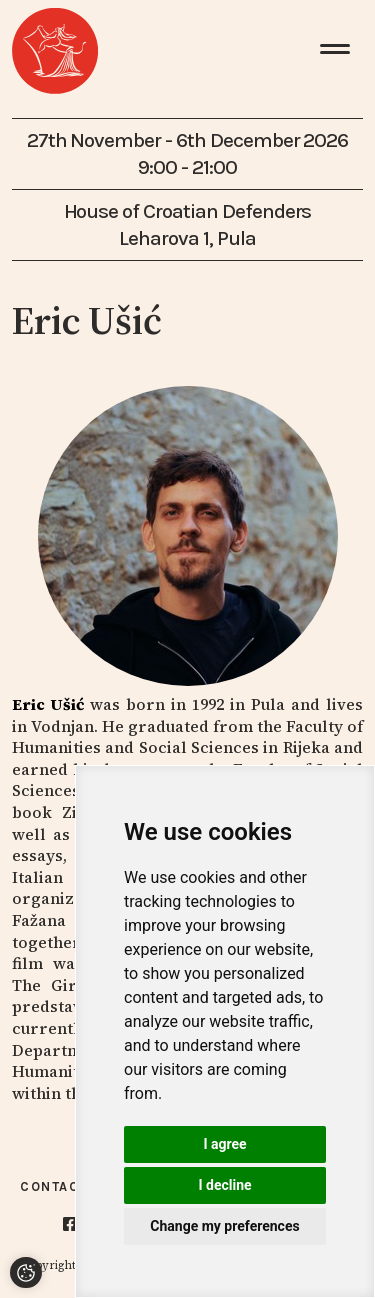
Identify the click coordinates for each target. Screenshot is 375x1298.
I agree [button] (224, 1144)
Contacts (59, 1186)
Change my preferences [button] (224, 1226)
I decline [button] (224, 1185)
